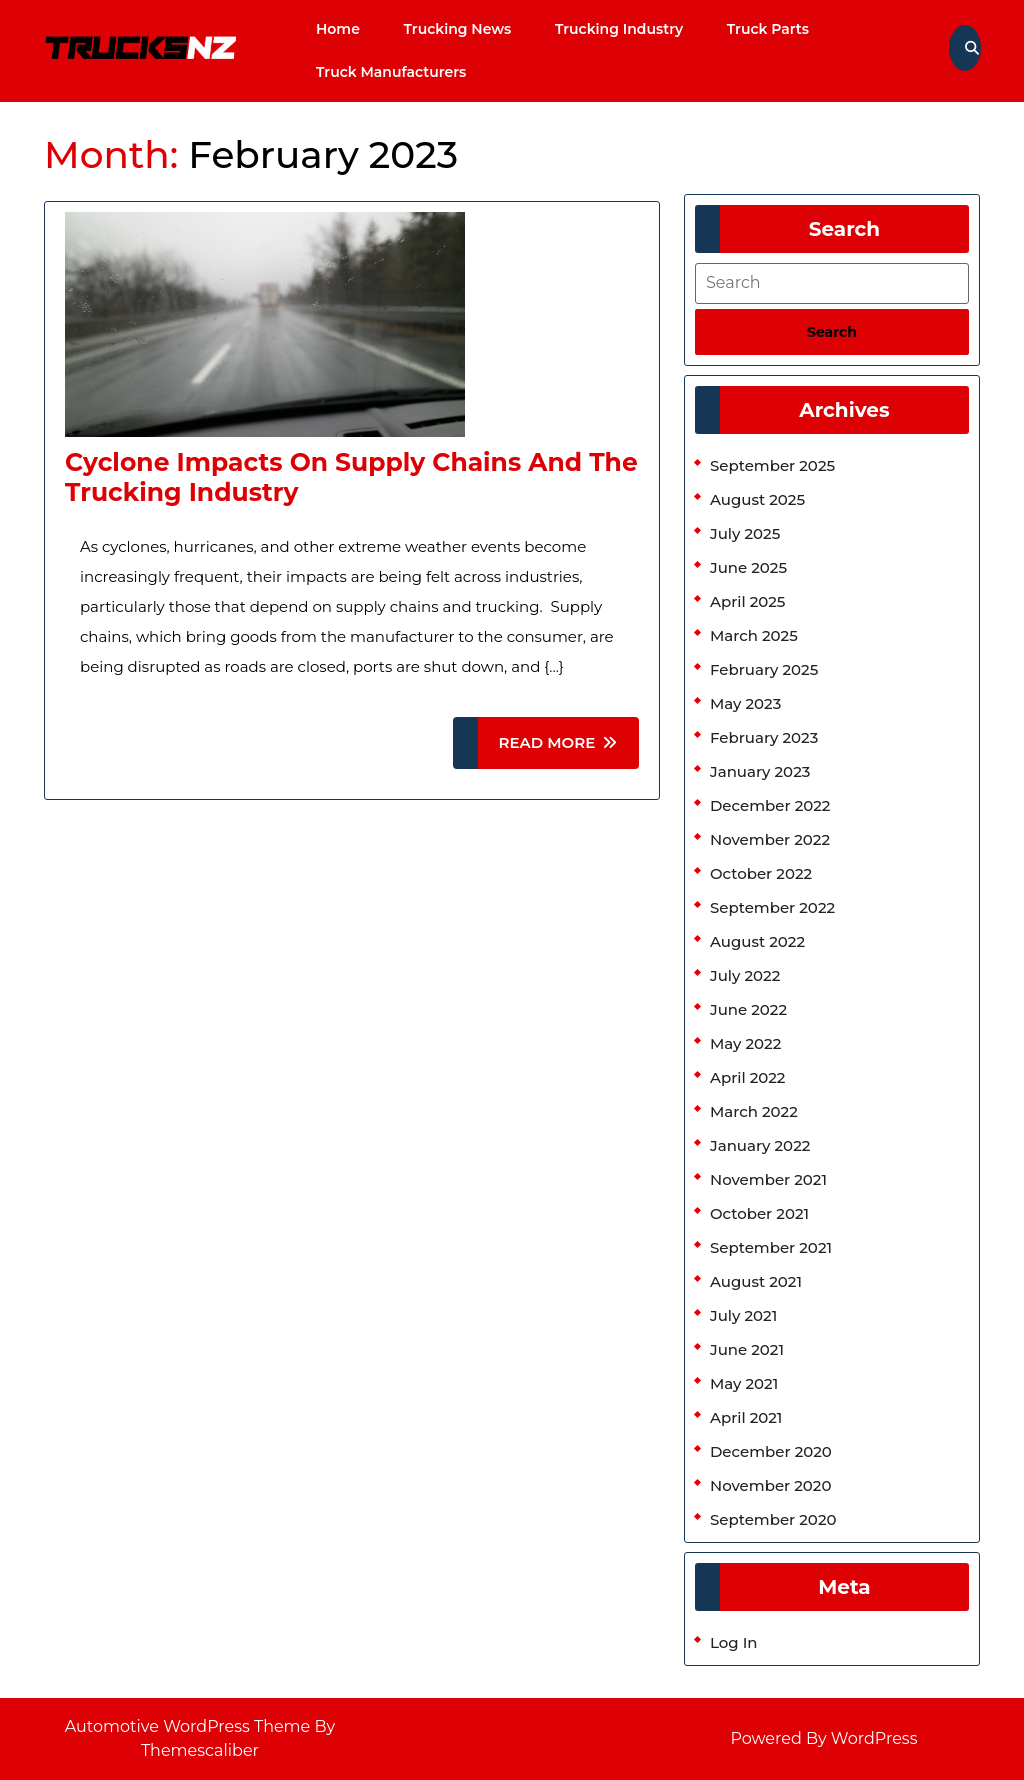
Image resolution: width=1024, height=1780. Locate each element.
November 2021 (768, 1179)
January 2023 (760, 771)
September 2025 (772, 465)
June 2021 (747, 1349)
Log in (734, 1642)
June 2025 (748, 567)
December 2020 (771, 1451)
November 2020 (770, 1485)
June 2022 (748, 1009)
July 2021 (743, 1315)
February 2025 (764, 669)
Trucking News (458, 29)
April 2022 (748, 1077)
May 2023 (745, 703)
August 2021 (756, 1281)
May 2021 (744, 1383)
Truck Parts (768, 29)
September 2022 (772, 907)
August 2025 (757, 499)
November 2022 (770, 839)
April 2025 (748, 601)
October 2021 (759, 1213)
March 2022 (754, 1111)
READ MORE (568, 750)
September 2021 (771, 1247)
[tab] (832, 332)
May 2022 (745, 1043)
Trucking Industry (619, 29)
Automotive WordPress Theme (188, 1726)
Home (338, 29)
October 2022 (761, 873)
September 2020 (773, 1519)
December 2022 (770, 805)
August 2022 (757, 941)
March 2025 (754, 635)
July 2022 (745, 975)
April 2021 (746, 1417)
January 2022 (760, 1145)
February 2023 (764, 737)
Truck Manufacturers (391, 72)
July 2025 (745, 533)
